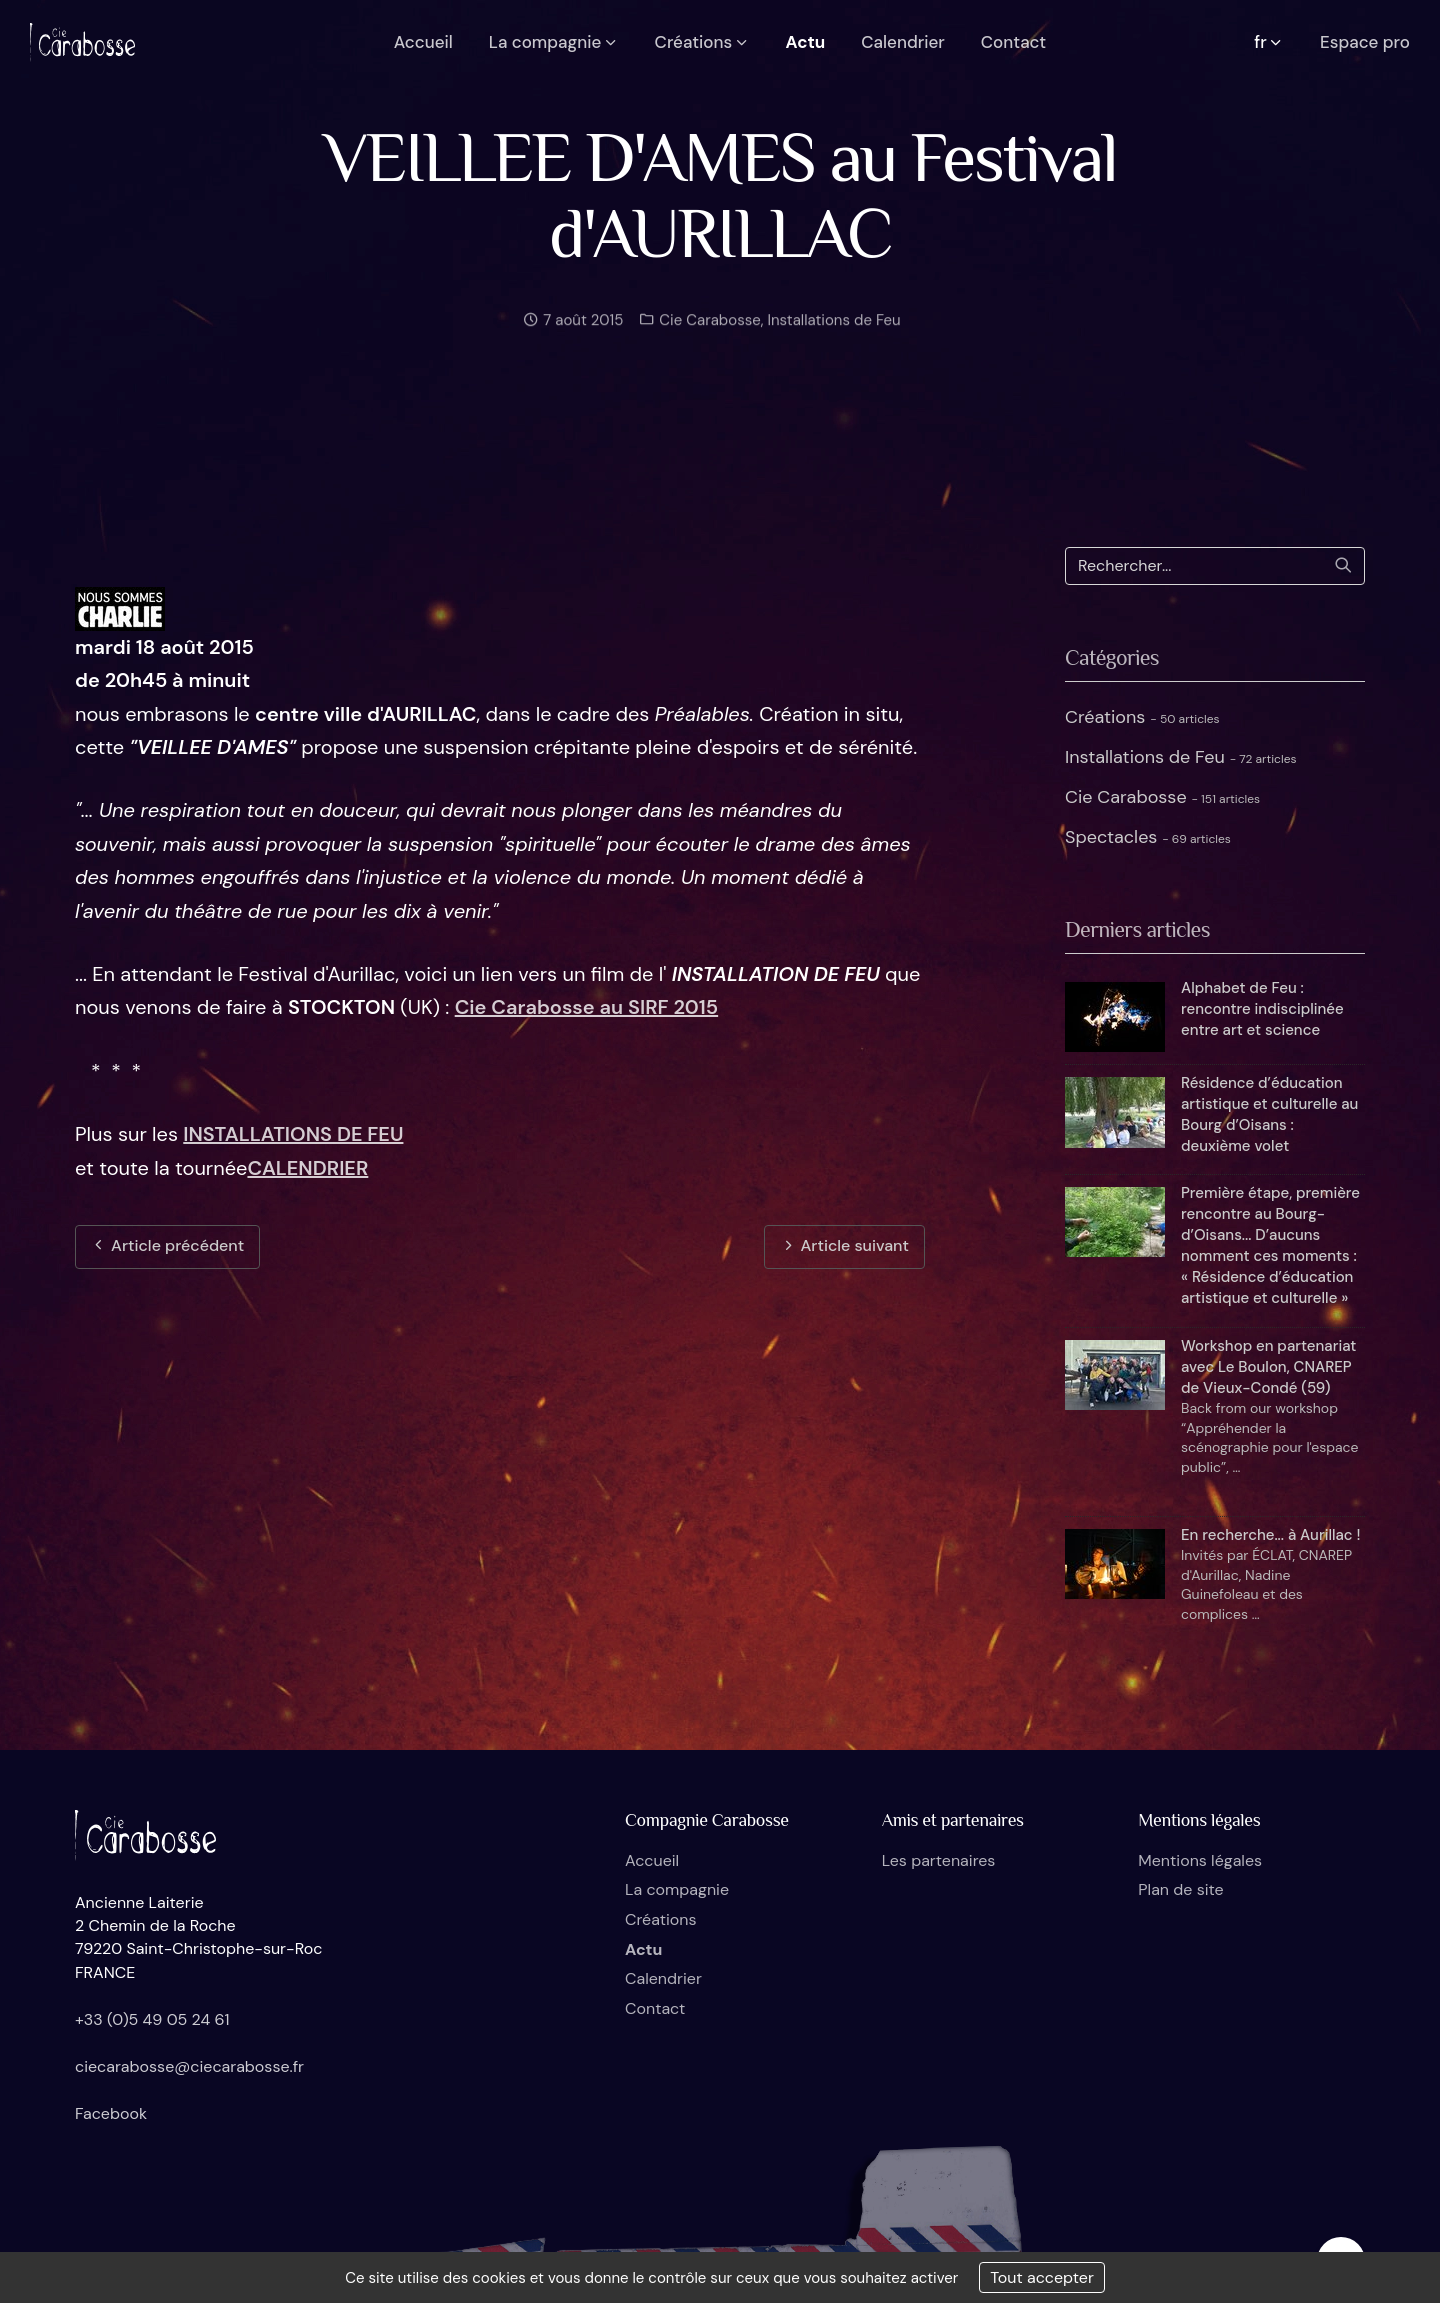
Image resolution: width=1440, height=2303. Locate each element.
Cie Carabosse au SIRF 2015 (586, 1007)
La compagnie (677, 1889)
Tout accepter (1042, 2277)
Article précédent (167, 1245)
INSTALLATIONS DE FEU (293, 1134)
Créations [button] (702, 42)
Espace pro (1365, 42)
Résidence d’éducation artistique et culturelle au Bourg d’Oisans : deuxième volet (1269, 1114)
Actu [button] (806, 42)
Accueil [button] (423, 42)
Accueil (652, 1860)
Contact (655, 2008)
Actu (643, 1949)
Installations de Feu (833, 330)
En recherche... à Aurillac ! (1270, 1535)
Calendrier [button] (903, 42)
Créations (1142, 717)
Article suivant (844, 1245)
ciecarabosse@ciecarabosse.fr (189, 2066)
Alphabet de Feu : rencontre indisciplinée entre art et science (1262, 1009)
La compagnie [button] (554, 42)
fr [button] (1269, 42)
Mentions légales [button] (1200, 1860)
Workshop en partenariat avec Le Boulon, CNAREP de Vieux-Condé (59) (1268, 1367)
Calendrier (663, 1978)
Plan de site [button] (1180, 1889)
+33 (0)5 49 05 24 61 (152, 2019)
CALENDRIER (307, 1168)
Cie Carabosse (707, 330)
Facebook (111, 2113)
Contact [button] (1013, 42)
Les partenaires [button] (939, 1860)
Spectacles (1148, 837)
